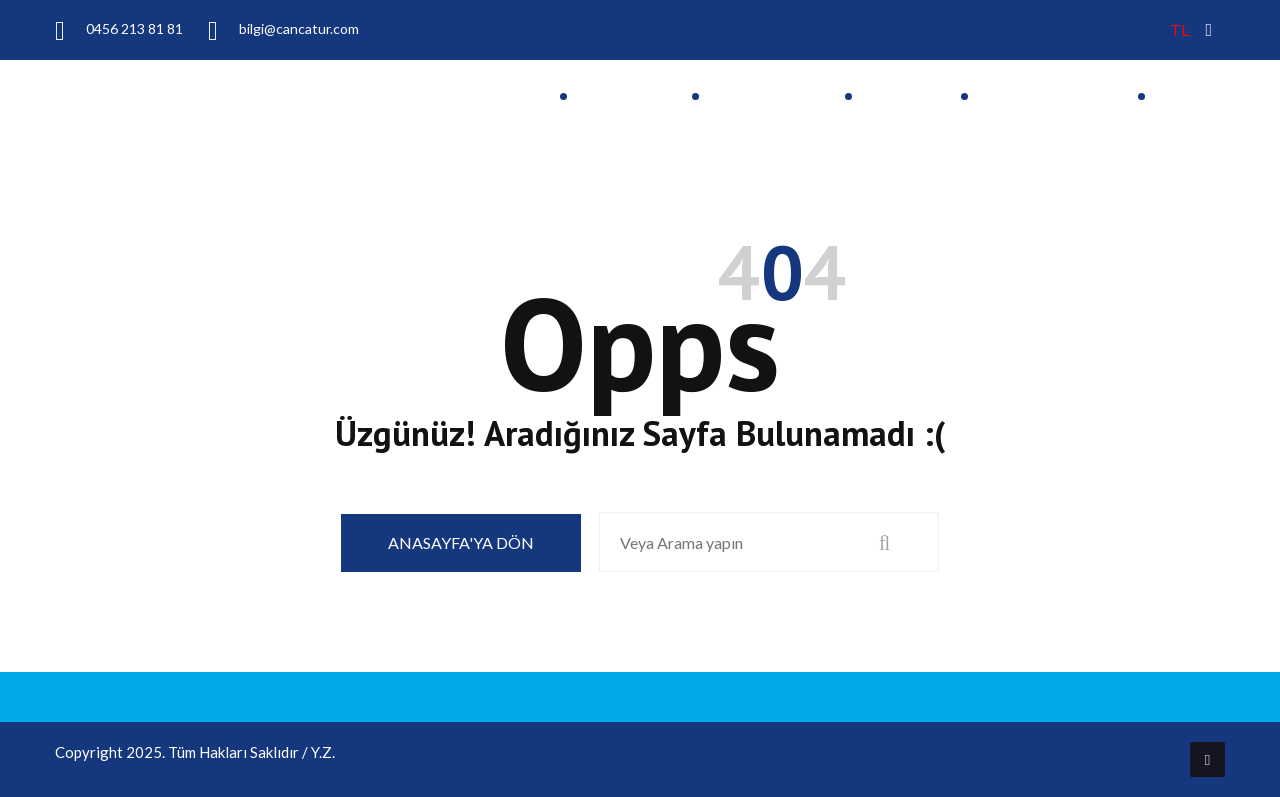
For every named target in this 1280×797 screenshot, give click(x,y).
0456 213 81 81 (119, 29)
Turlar (896, 97)
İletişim (1191, 97)
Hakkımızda (761, 97)
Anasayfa (619, 97)
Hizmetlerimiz (1042, 97)
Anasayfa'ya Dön (461, 542)
